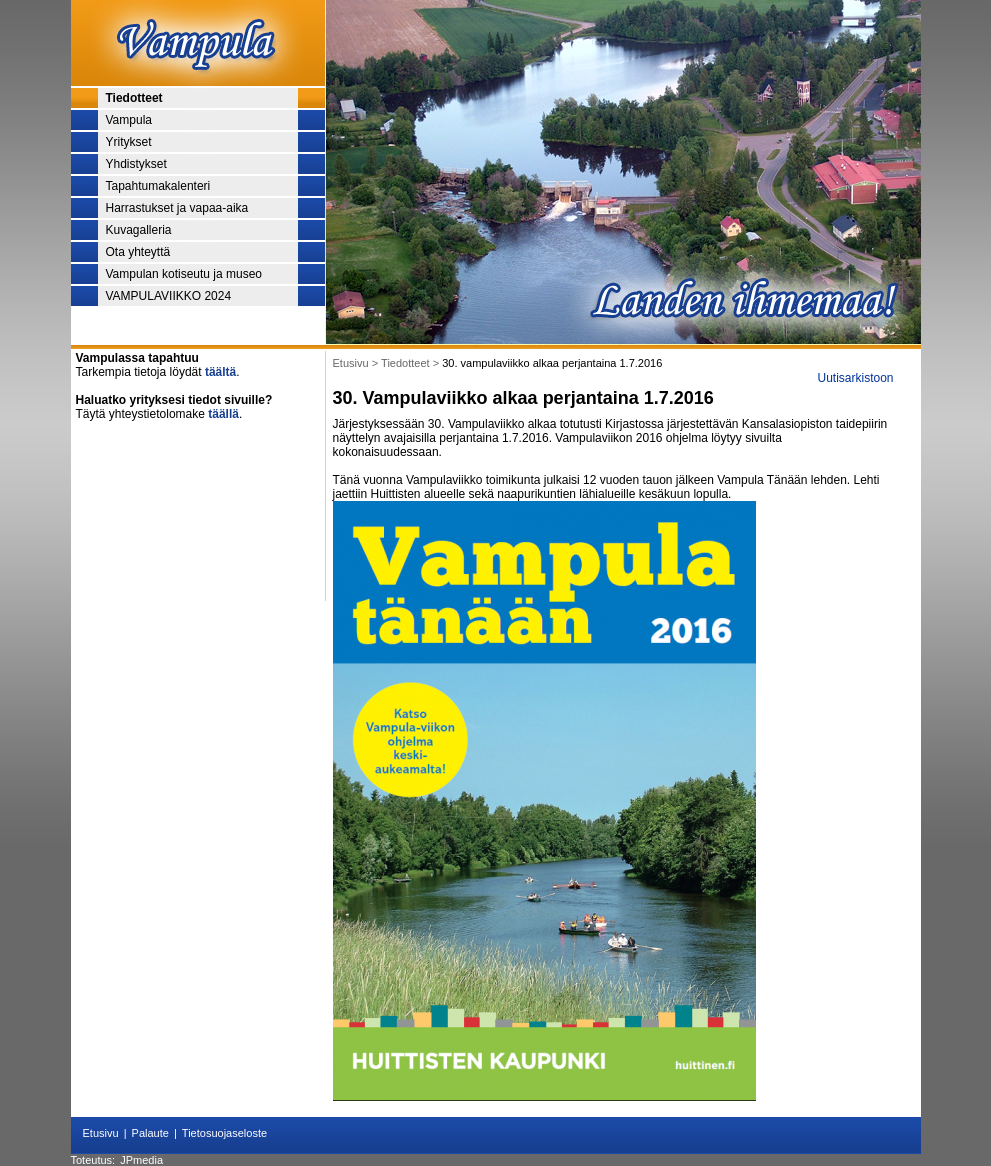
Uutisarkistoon (855, 378)
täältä (220, 372)
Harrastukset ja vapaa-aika (177, 208)
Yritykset (129, 142)
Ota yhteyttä (138, 252)
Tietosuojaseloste (224, 1133)
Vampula (129, 120)
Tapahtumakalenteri (158, 186)
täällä (223, 414)
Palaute (150, 1133)
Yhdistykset (136, 164)
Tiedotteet (134, 98)
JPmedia (141, 1160)
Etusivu (101, 1133)
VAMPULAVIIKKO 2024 (169, 296)
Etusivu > (357, 363)
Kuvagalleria (139, 230)
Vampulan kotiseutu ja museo (184, 274)
